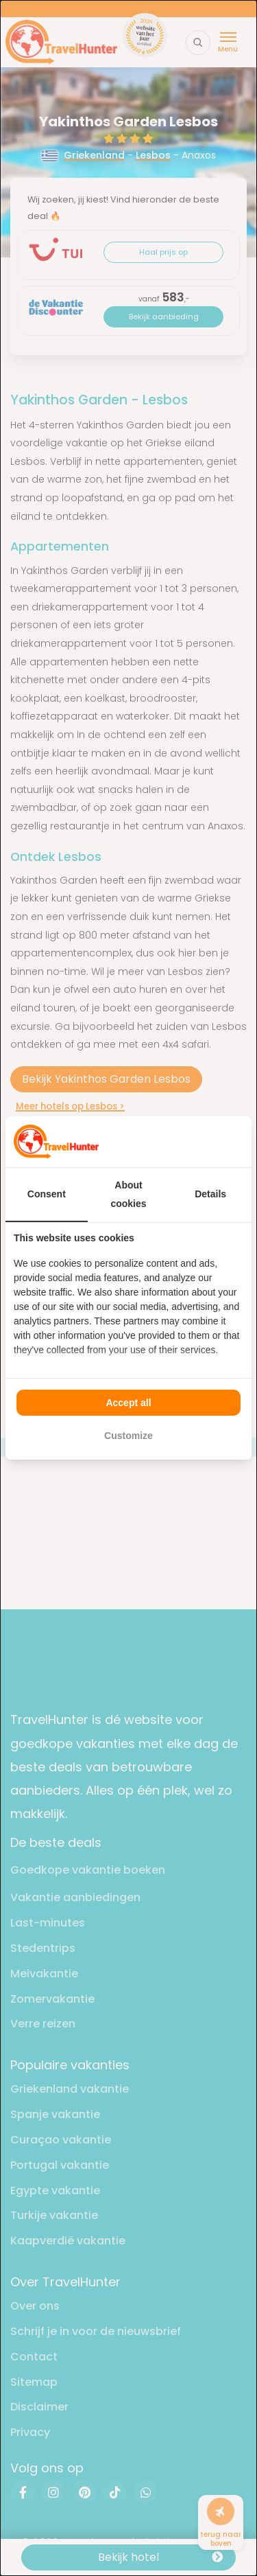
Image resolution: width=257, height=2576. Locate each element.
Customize (128, 1435)
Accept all (128, 1402)
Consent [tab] (46, 1193)
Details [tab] (210, 1193)
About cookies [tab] (128, 1194)
